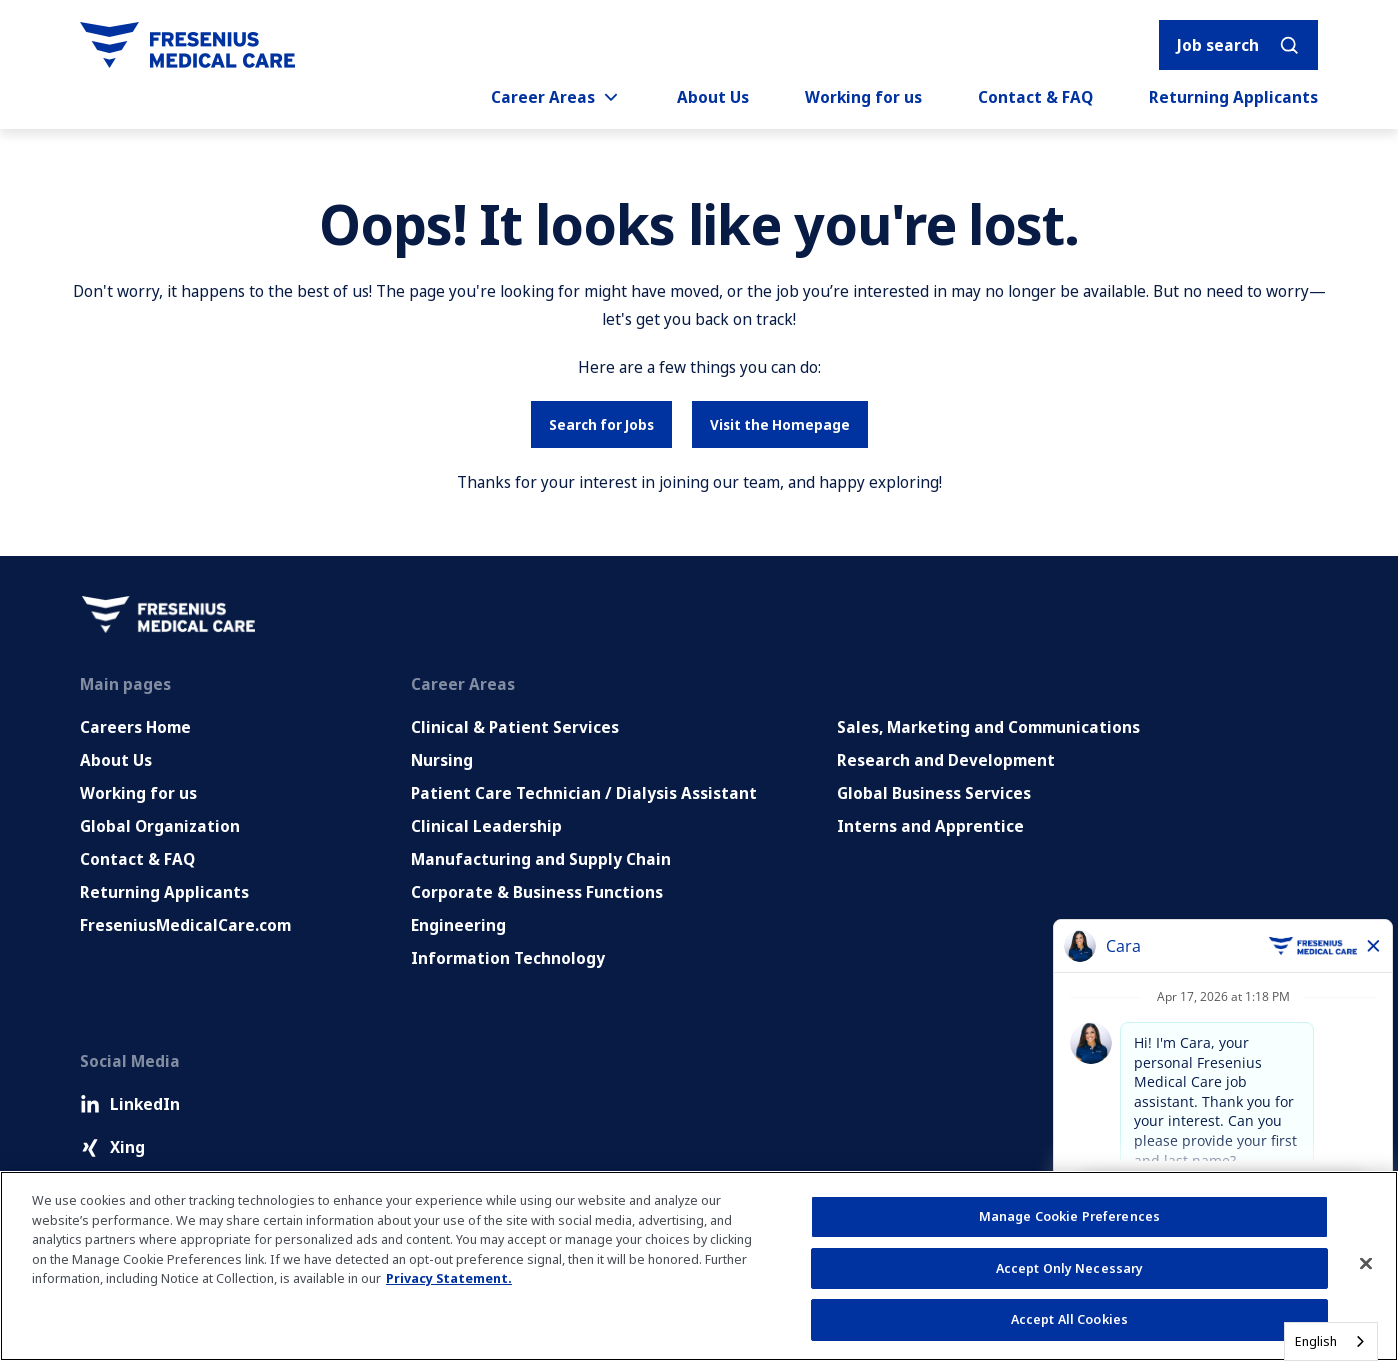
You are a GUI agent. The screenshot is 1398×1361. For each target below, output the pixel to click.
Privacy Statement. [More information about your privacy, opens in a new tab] (449, 1278)
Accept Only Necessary (1070, 1268)
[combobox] (1331, 1341)
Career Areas (556, 97)
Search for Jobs (601, 424)
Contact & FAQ (1035, 97)
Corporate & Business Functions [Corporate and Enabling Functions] (537, 892)
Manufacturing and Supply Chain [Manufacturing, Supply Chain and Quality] (541, 859)
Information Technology (508, 958)
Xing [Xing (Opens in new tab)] (112, 1147)
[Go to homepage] (187, 45)
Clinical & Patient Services (515, 727)
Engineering (458, 925)
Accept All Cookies (1069, 1319)
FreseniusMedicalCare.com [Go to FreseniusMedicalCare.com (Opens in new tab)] (185, 925)
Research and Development (946, 760)
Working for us (863, 97)
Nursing (442, 760)
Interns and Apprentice (930, 826)
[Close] (1366, 1264)
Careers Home (135, 727)
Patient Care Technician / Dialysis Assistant (584, 793)
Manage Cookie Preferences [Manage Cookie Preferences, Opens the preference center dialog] (1069, 1216)
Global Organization (160, 826)
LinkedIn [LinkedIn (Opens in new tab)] (130, 1104)
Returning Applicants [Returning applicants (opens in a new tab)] (1233, 97)
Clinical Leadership (486, 826)
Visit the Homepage (780, 424)
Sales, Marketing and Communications (988, 727)
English (1316, 1341)
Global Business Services (934, 793)
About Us (713, 97)
